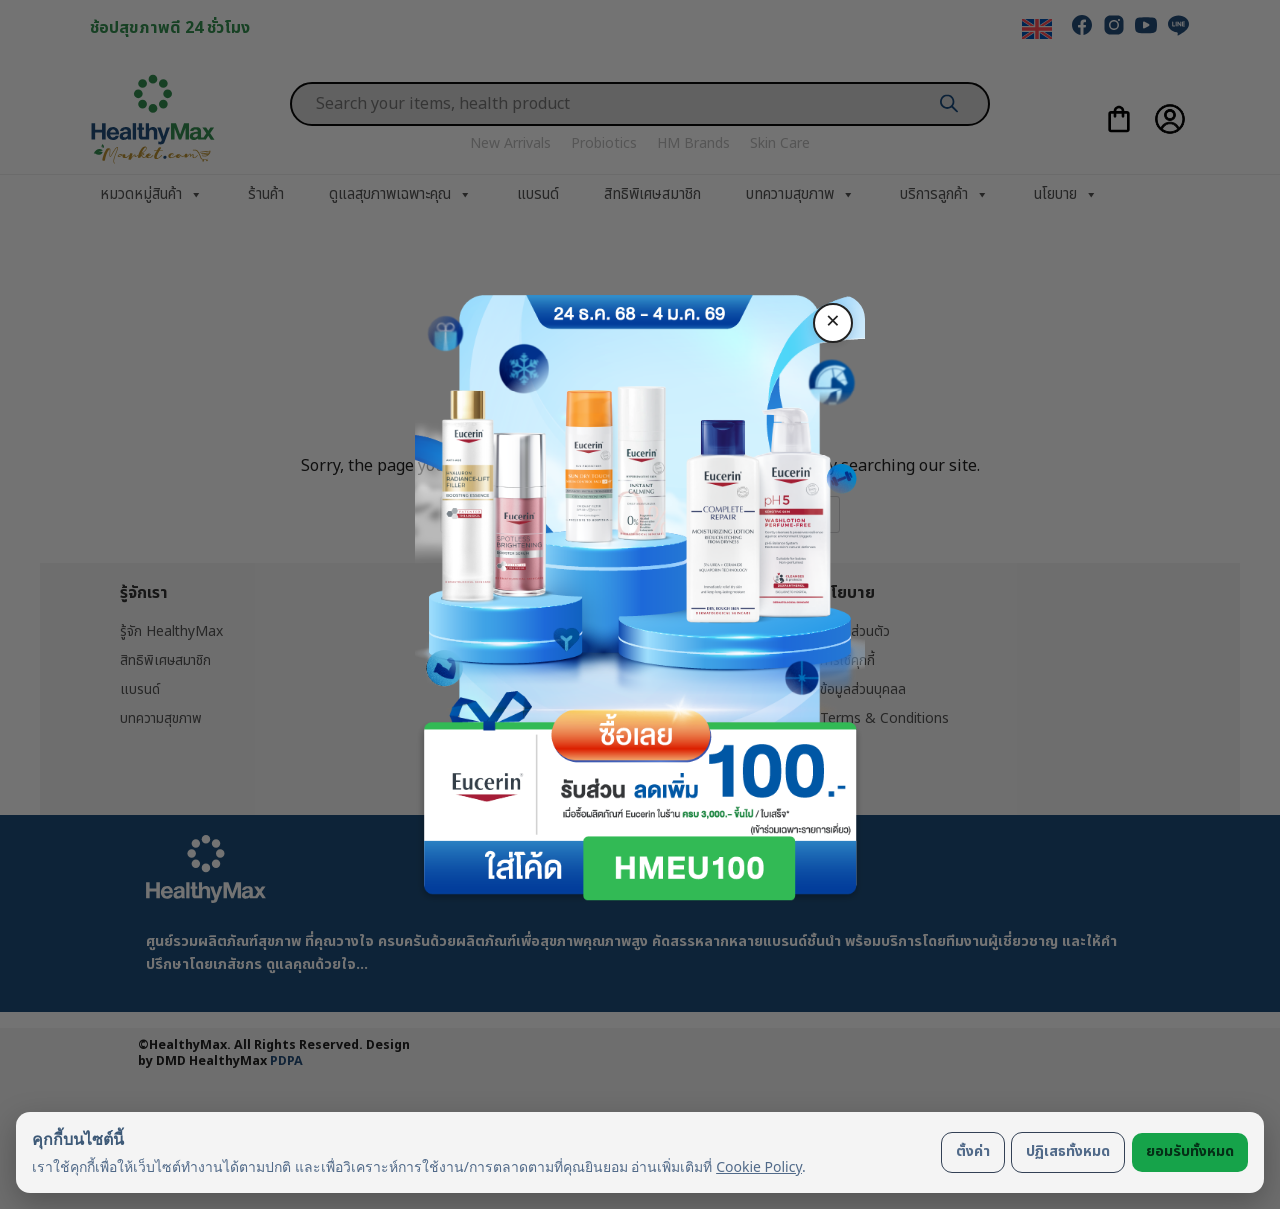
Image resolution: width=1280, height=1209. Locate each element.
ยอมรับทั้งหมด (1190, 1151)
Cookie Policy (759, 1166)
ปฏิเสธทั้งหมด (1068, 1151)
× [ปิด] (833, 322)
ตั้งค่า (973, 1151)
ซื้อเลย (640, 729)
